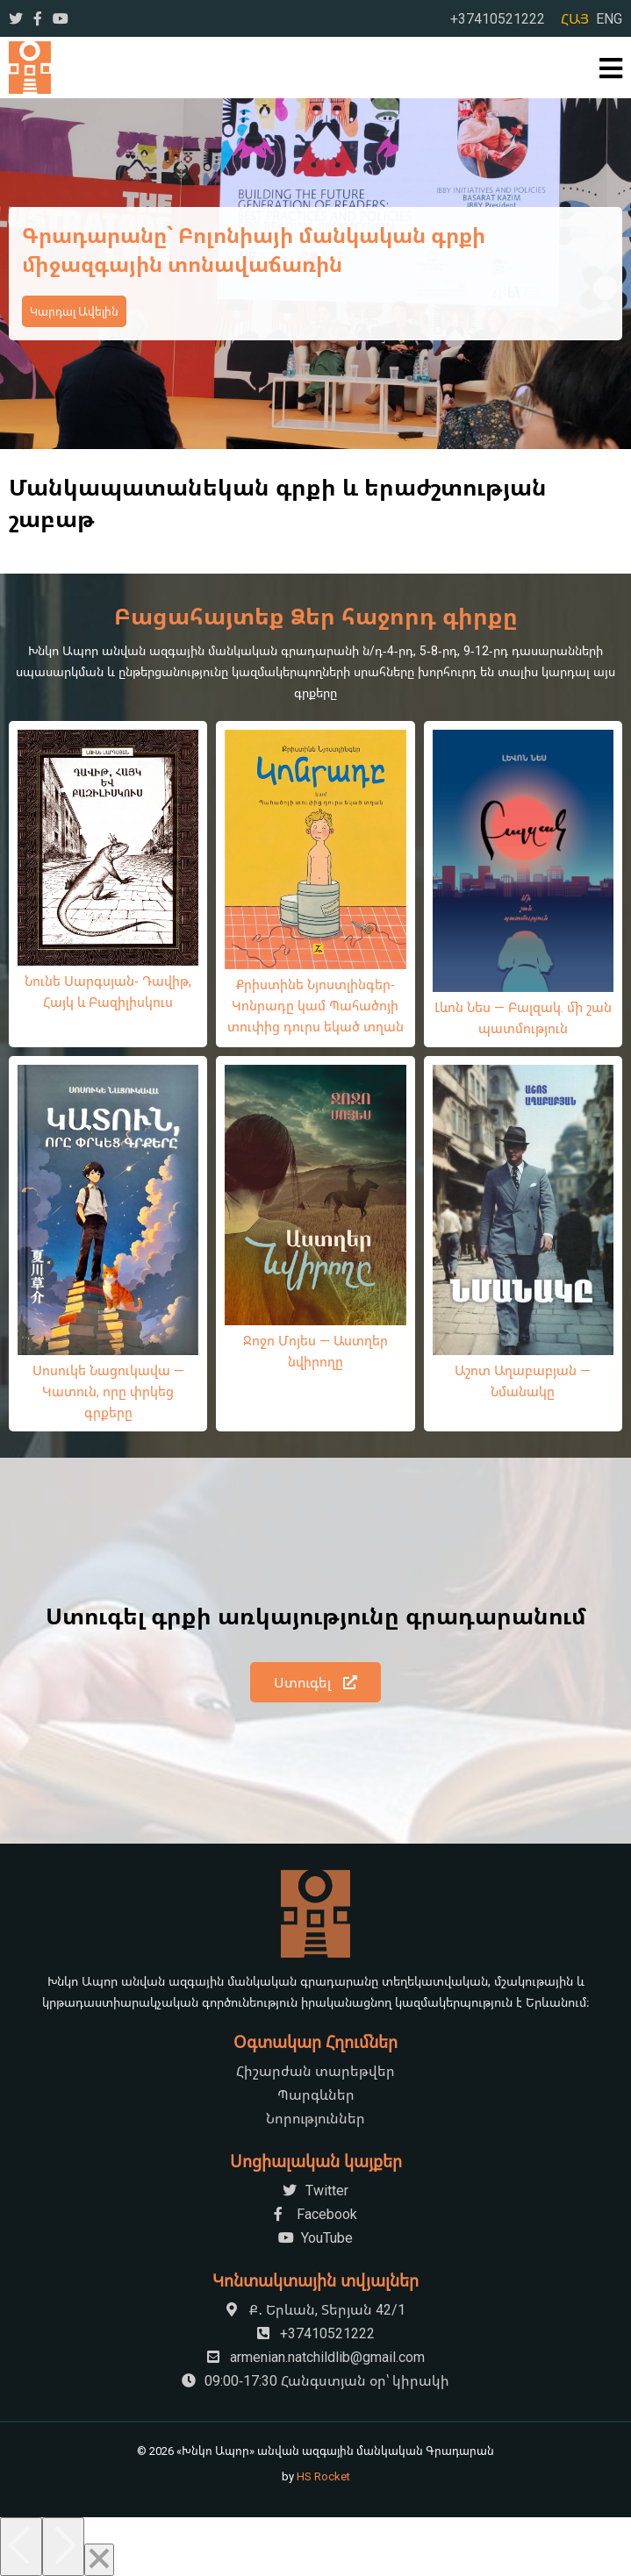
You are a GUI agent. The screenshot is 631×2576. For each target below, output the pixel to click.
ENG (609, 18)
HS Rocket (323, 2476)
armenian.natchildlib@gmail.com (316, 2356)
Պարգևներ (316, 2094)
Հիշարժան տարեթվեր (315, 2070)
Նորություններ (315, 2118)
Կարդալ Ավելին (74, 311)
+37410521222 (497, 18)
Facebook (315, 2213)
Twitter (315, 2190)
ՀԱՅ (575, 18)
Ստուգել (315, 1682)
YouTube (315, 2237)
